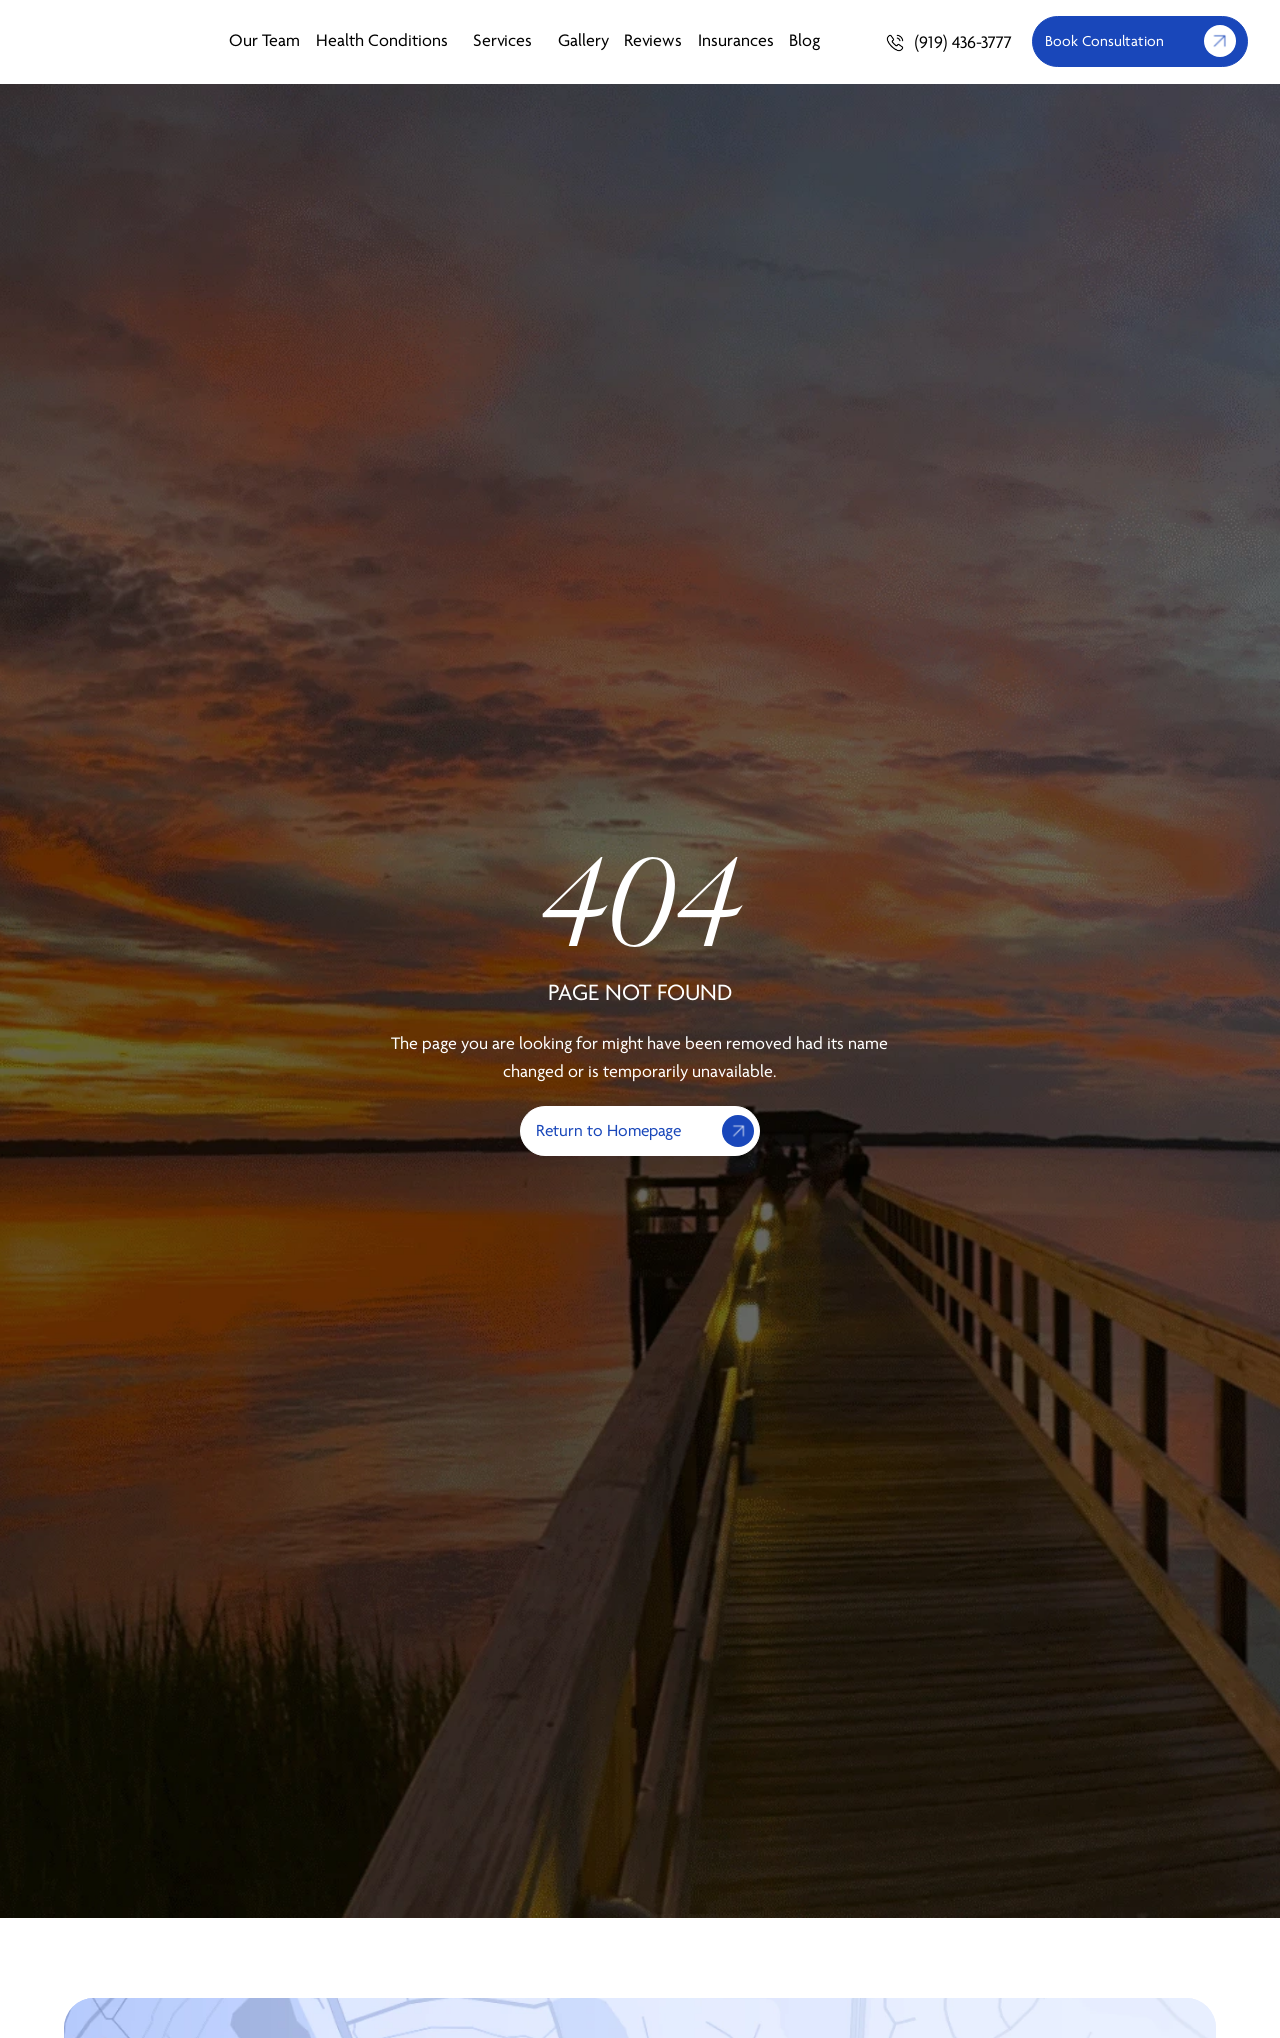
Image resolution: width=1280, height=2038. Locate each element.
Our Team (264, 41)
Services (507, 42)
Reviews (653, 41)
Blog (804, 41)
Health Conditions (387, 42)
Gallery (583, 41)
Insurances (736, 41)
